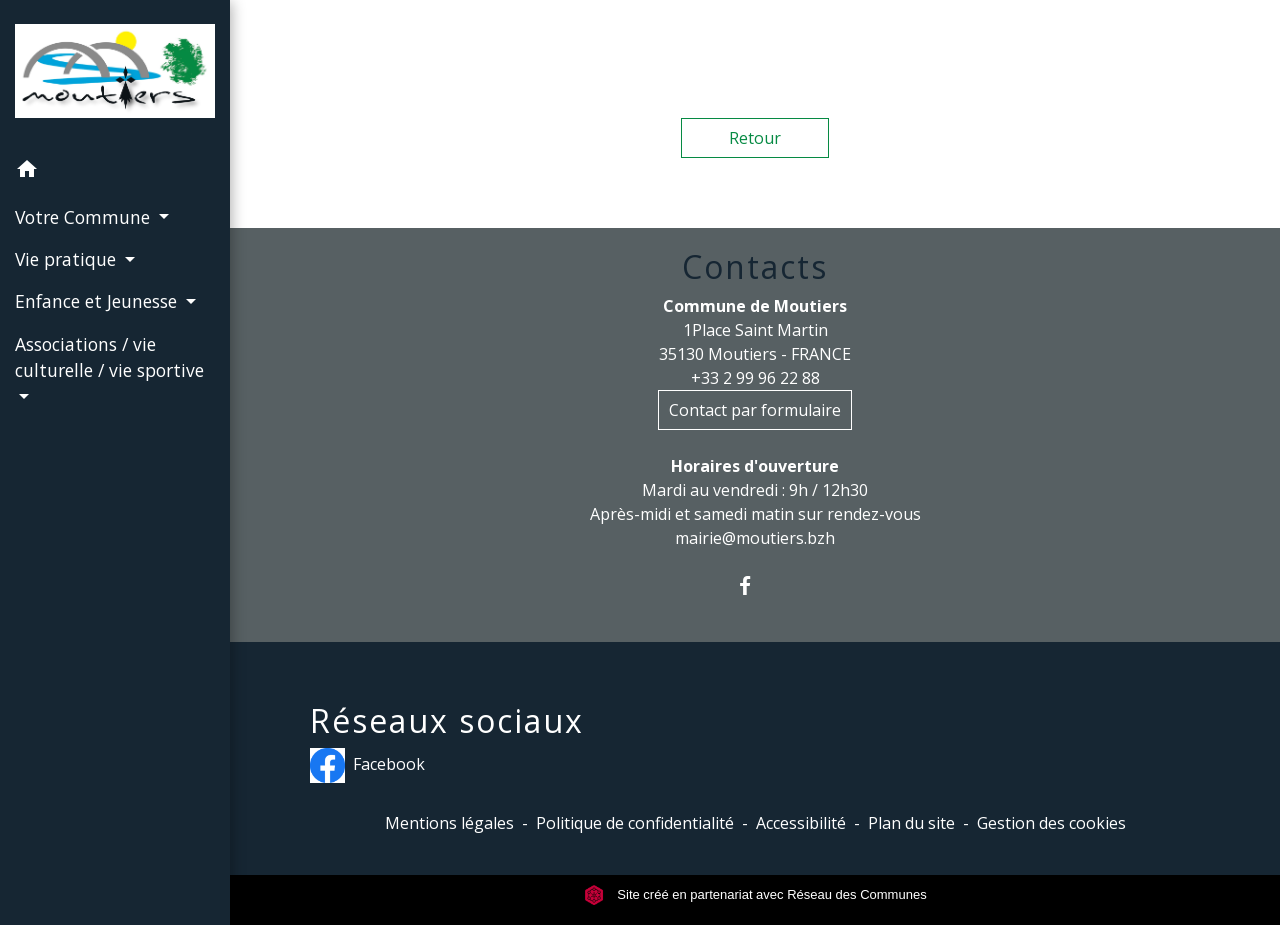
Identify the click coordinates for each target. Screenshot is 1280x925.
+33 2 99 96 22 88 (755, 378)
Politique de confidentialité (635, 823)
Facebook (367, 765)
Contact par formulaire (755, 410)
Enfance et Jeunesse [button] (98, 301)
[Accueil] (115, 75)
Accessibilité (801, 823)
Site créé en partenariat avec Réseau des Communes (755, 894)
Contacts (755, 267)
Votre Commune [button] (85, 217)
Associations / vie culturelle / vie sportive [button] (109, 357)
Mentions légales (449, 823)
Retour (755, 138)
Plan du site (911, 823)
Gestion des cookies (1051, 823)
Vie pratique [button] (68, 259)
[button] (115, 172)
